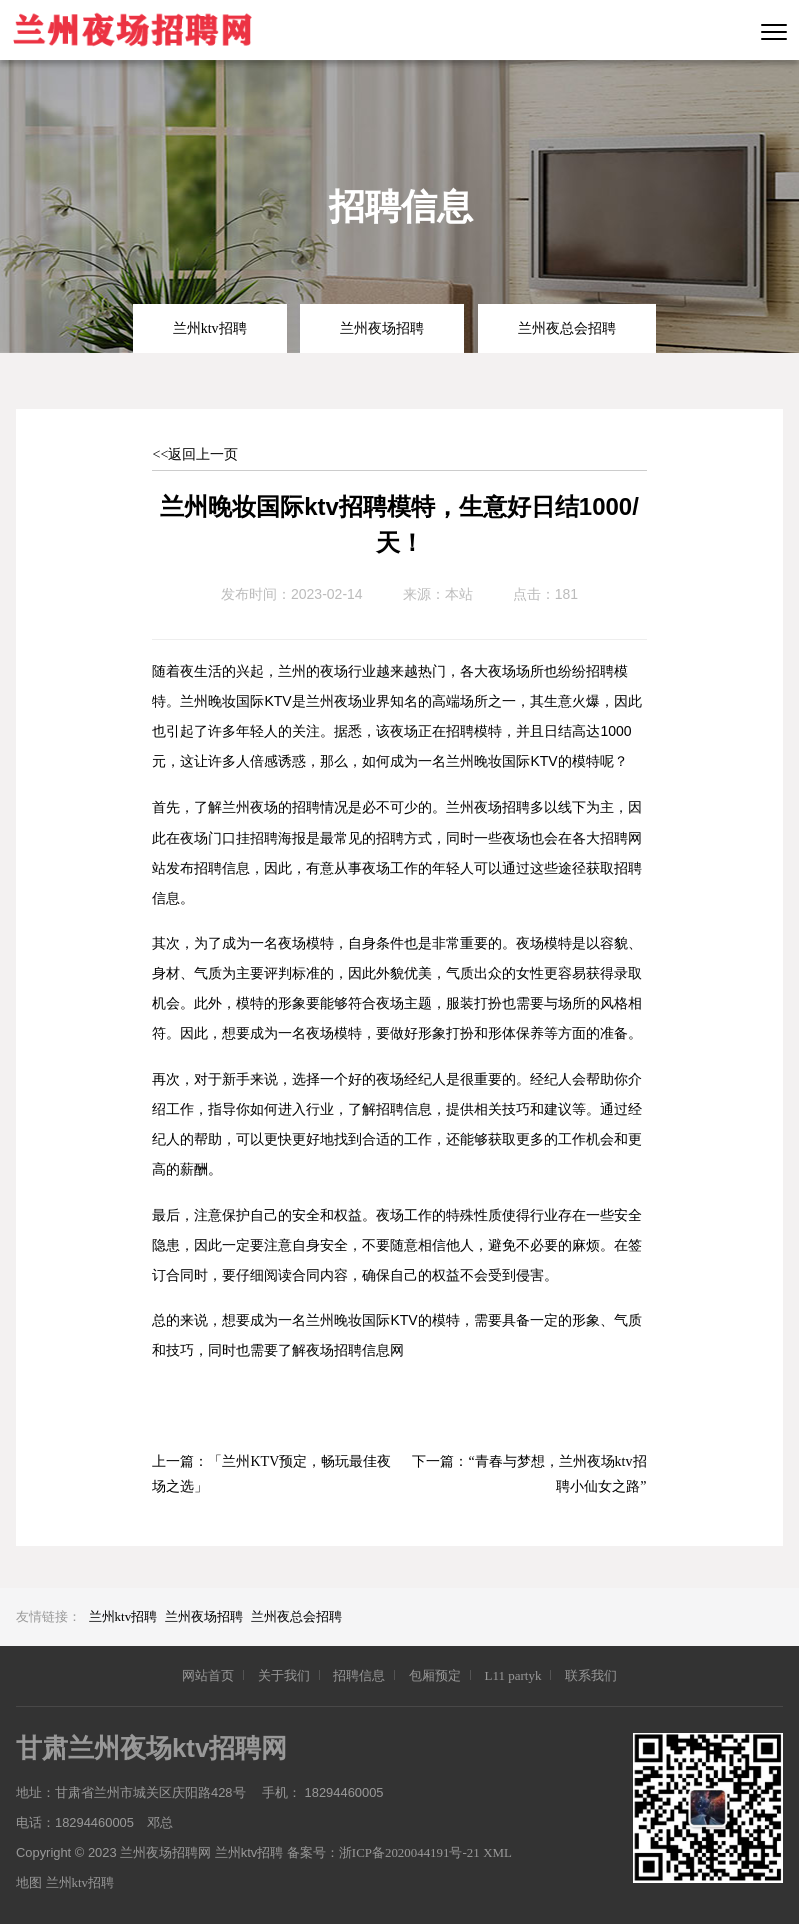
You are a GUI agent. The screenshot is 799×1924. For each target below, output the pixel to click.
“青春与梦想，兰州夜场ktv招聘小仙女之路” (557, 1474)
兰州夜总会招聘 (567, 328)
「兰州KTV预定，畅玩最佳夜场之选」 (271, 1474)
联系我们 (591, 1675)
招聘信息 (359, 1675)
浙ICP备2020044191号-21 (411, 1852)
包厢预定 (435, 1675)
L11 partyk (512, 1675)
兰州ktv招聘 (210, 328)
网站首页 (208, 1675)
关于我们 (284, 1675)
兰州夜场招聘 (382, 328)
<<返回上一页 (195, 454)
